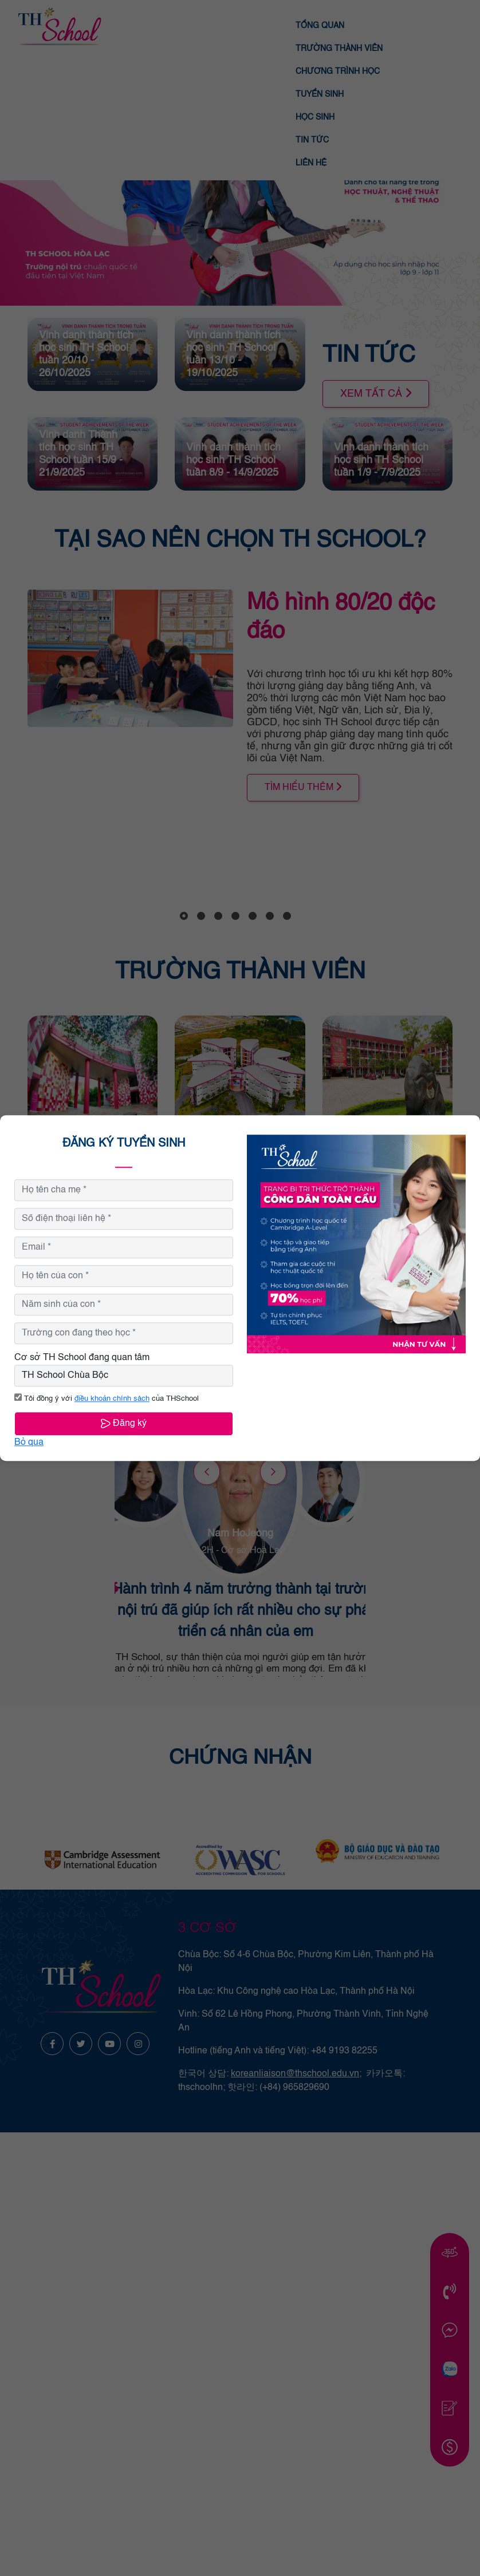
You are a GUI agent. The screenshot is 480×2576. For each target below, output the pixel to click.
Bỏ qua (29, 1442)
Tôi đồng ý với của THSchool (106, 1399)
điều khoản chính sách (111, 1398)
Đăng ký (124, 1423)
